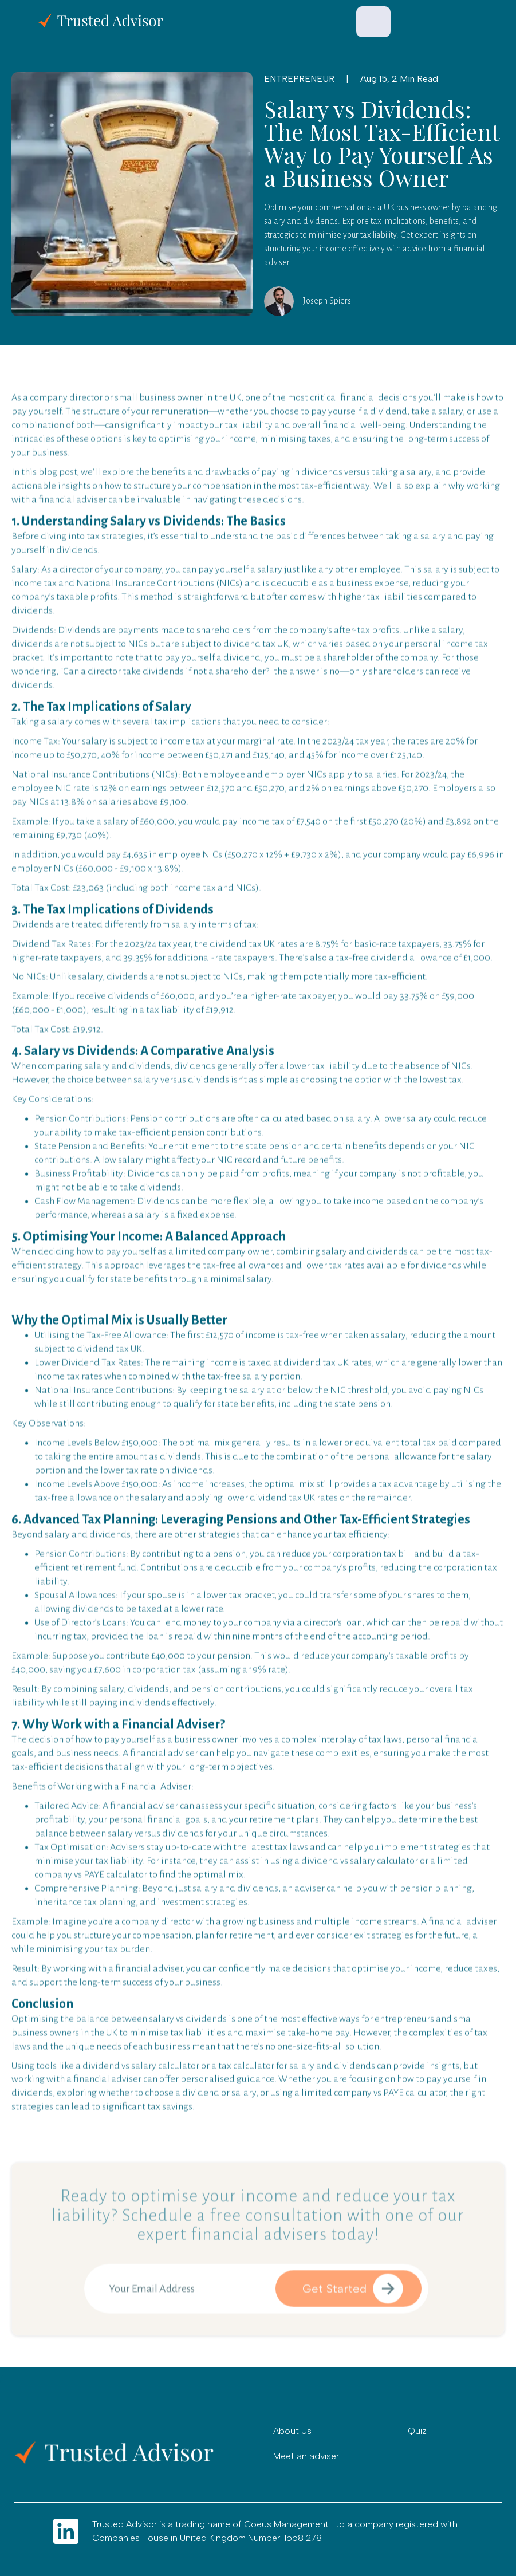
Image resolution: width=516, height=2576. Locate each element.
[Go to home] (123, 2453)
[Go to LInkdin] (66, 2531)
